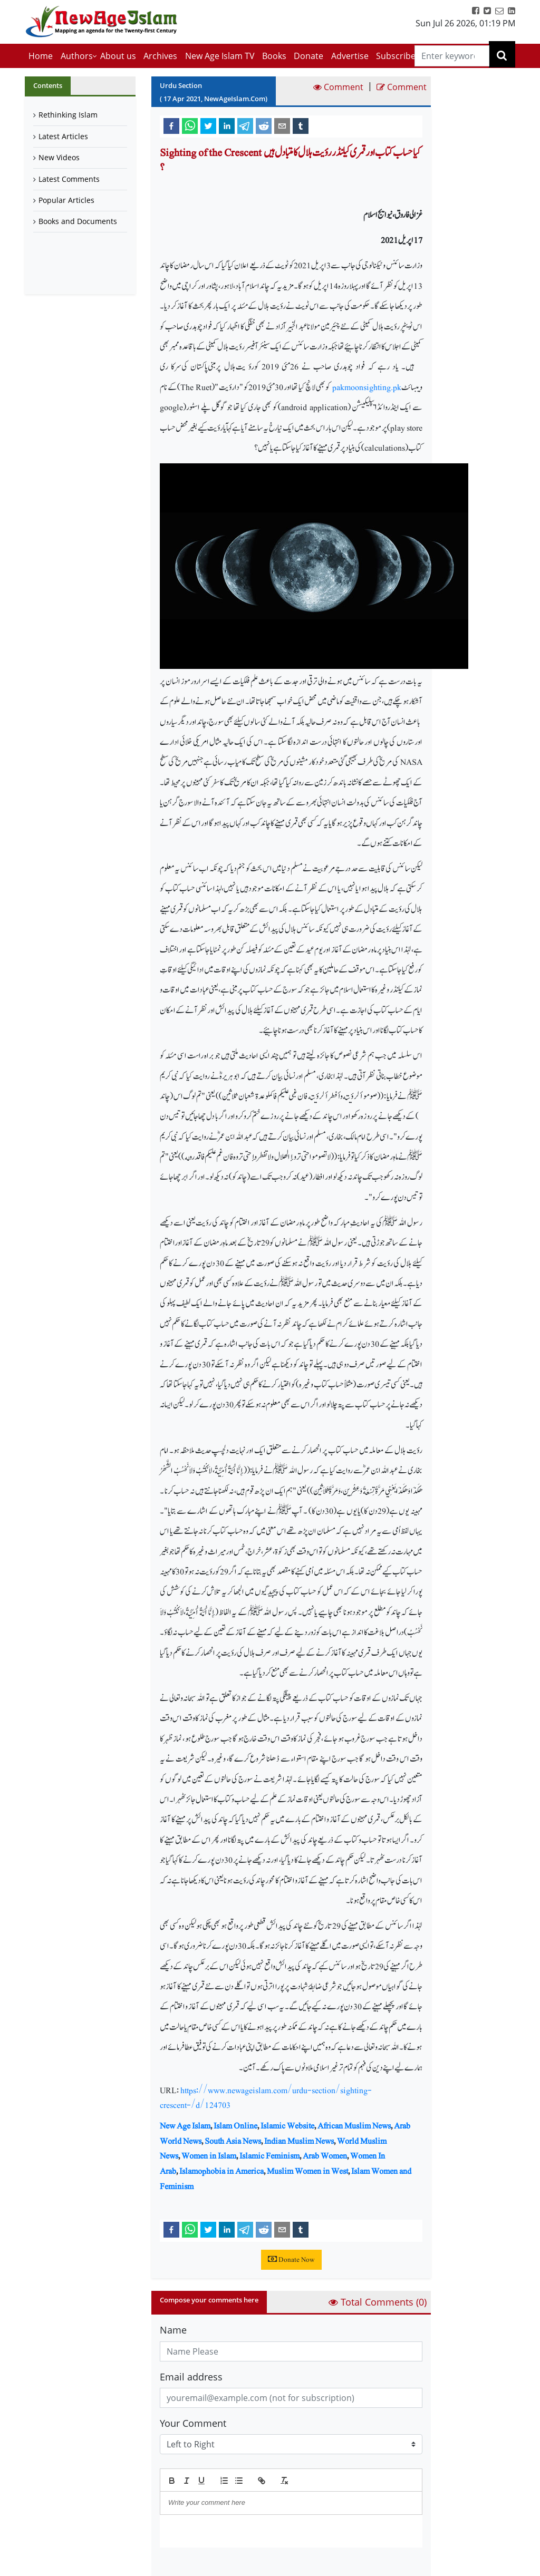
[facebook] (171, 125)
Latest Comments (69, 179)
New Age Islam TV (220, 56)
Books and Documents (77, 221)
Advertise (350, 56)
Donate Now (291, 2260)
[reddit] (264, 125)
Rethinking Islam (68, 115)
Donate (308, 56)
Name (173, 2330)
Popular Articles (66, 200)
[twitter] (208, 125)
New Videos (59, 157)
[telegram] (245, 125)
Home (40, 56)
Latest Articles (63, 136)
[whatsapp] (190, 125)
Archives (160, 56)
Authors (77, 56)
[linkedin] (227, 125)
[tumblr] (300, 125)
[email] (282, 125)
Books (274, 56)
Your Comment (193, 2423)
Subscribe (396, 56)
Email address (191, 2376)
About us (118, 56)
